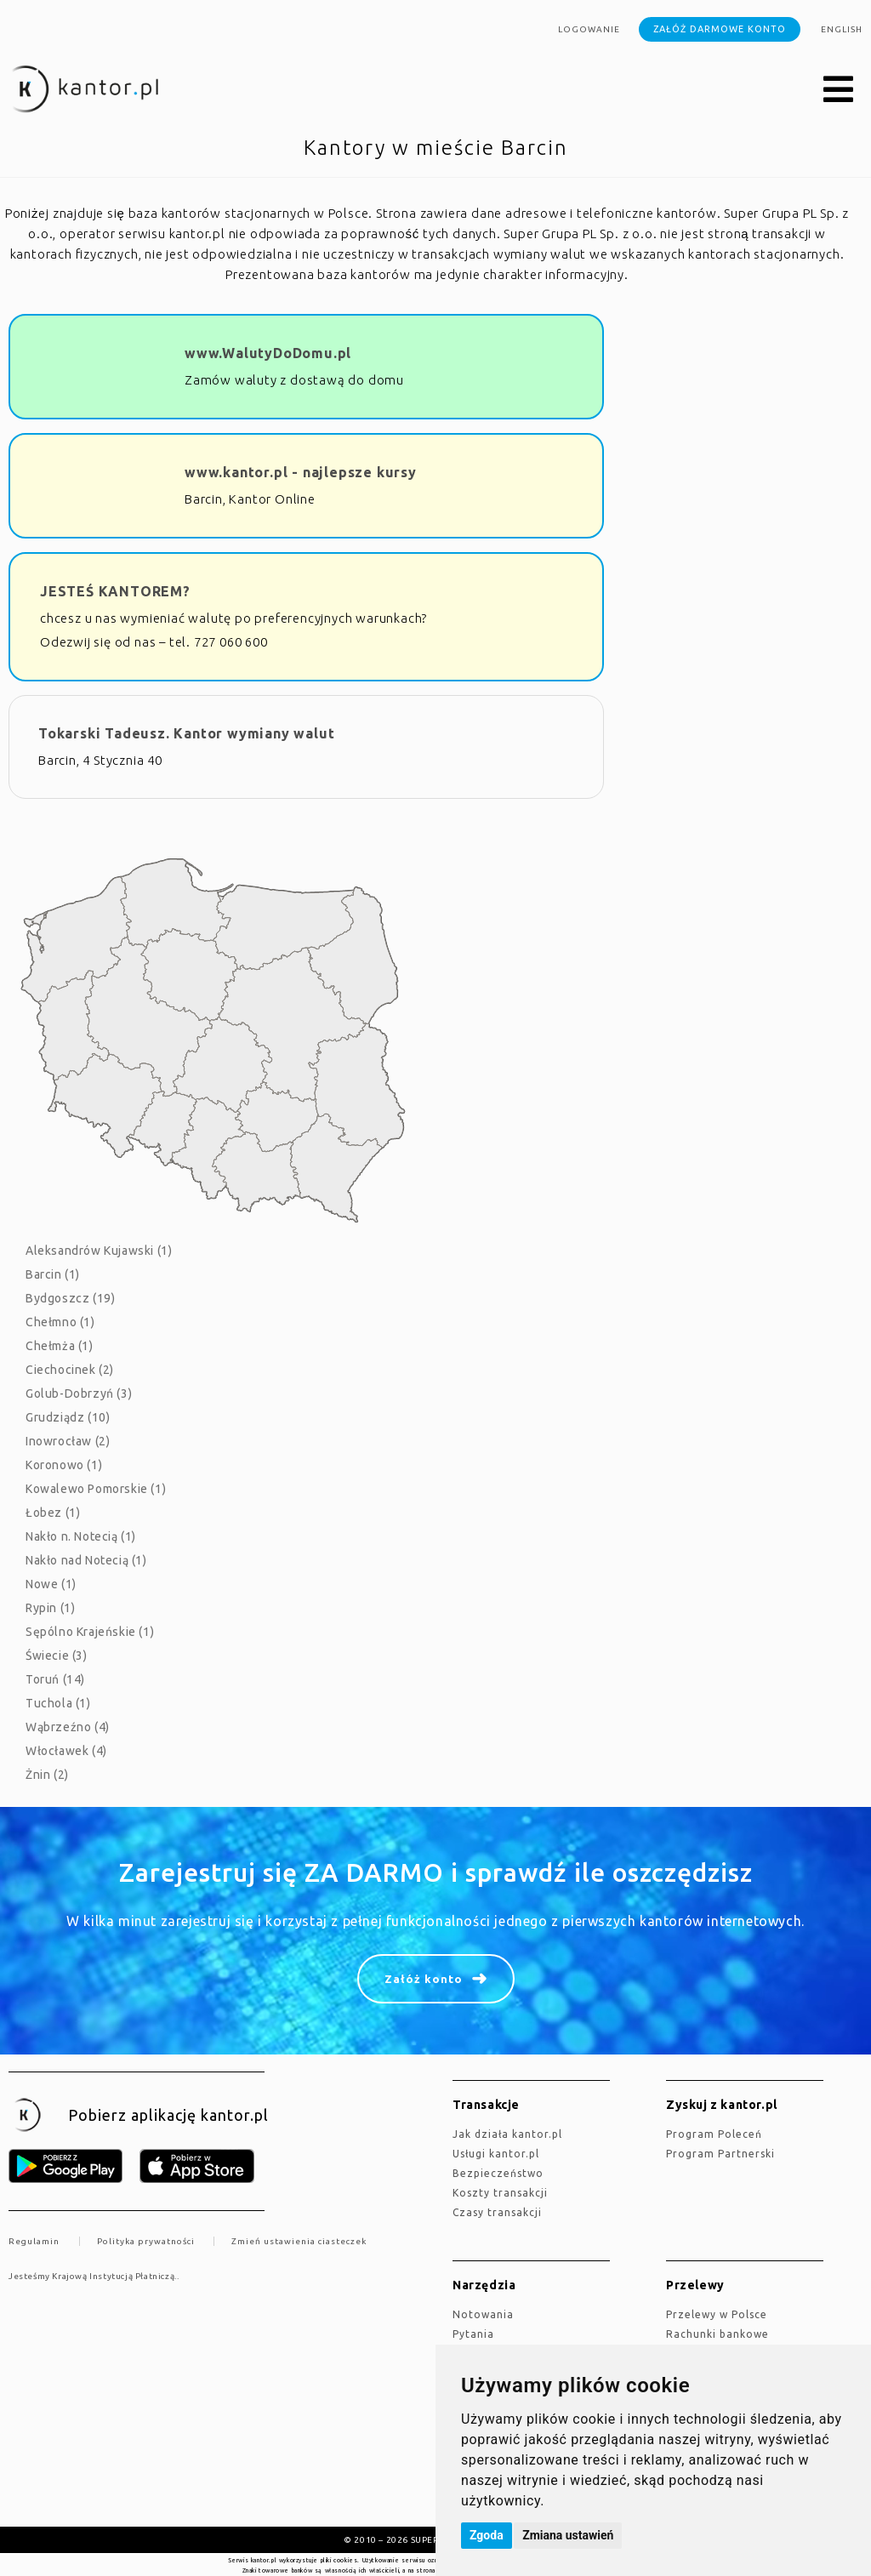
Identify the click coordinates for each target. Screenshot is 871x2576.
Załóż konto (423, 1979)
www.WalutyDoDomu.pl (268, 353)
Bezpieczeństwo (498, 2173)
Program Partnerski (720, 2153)
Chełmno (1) (60, 1322)
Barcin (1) (53, 1274)
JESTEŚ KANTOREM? (115, 591)
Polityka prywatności (146, 2241)
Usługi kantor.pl (496, 2153)
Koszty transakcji (500, 2192)
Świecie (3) (57, 1655)
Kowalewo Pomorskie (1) (96, 1489)
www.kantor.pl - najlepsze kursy (301, 472)
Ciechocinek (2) (70, 1369)
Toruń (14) (55, 1679)
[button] (838, 90)
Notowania (483, 2314)
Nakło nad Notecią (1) (86, 1560)
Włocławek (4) (66, 1751)
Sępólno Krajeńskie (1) (90, 1631)
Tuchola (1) (58, 1703)
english (841, 29)
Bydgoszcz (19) (70, 1298)
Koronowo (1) (64, 1465)
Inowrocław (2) (68, 1441)
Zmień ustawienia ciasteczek (299, 2241)
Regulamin (34, 2241)
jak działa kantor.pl (507, 2134)
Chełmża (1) (60, 1346)
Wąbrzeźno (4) (68, 1727)
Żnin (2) (47, 1774)
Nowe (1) (51, 1584)
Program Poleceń (714, 2134)
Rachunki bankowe (717, 2333)
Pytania (473, 2333)
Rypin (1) (50, 1608)
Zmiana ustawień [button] (567, 2535)
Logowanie (589, 29)
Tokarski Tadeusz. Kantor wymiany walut (186, 733)
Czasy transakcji (497, 2212)
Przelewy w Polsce (716, 2314)
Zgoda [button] (487, 2535)
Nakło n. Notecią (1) (81, 1536)
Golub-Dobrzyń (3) (79, 1393)
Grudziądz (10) (68, 1417)
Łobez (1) (53, 1512)
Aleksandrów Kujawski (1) (99, 1250)
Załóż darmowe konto (719, 29)
